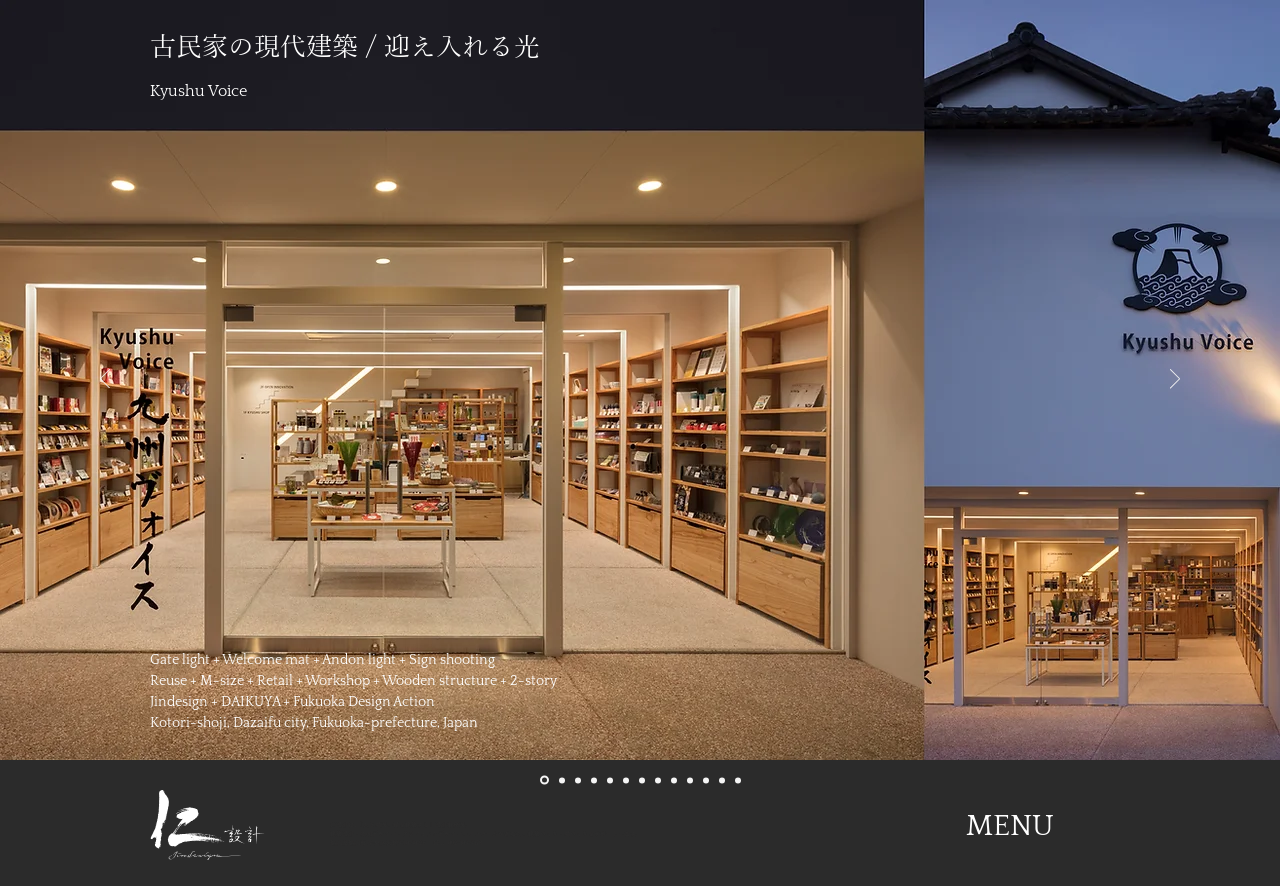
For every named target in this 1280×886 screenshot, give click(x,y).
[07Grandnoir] (642, 780)
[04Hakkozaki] (594, 780)
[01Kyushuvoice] (544, 780)
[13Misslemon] (738, 780)
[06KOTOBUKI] (626, 780)
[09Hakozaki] (674, 780)
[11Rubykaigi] (706, 780)
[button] (1010, 826)
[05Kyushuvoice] (610, 780)
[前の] (105, 380)
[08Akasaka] (658, 780)
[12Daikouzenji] (722, 780)
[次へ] (1175, 380)
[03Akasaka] (578, 780)
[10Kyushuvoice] (690, 780)
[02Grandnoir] (562, 780)
